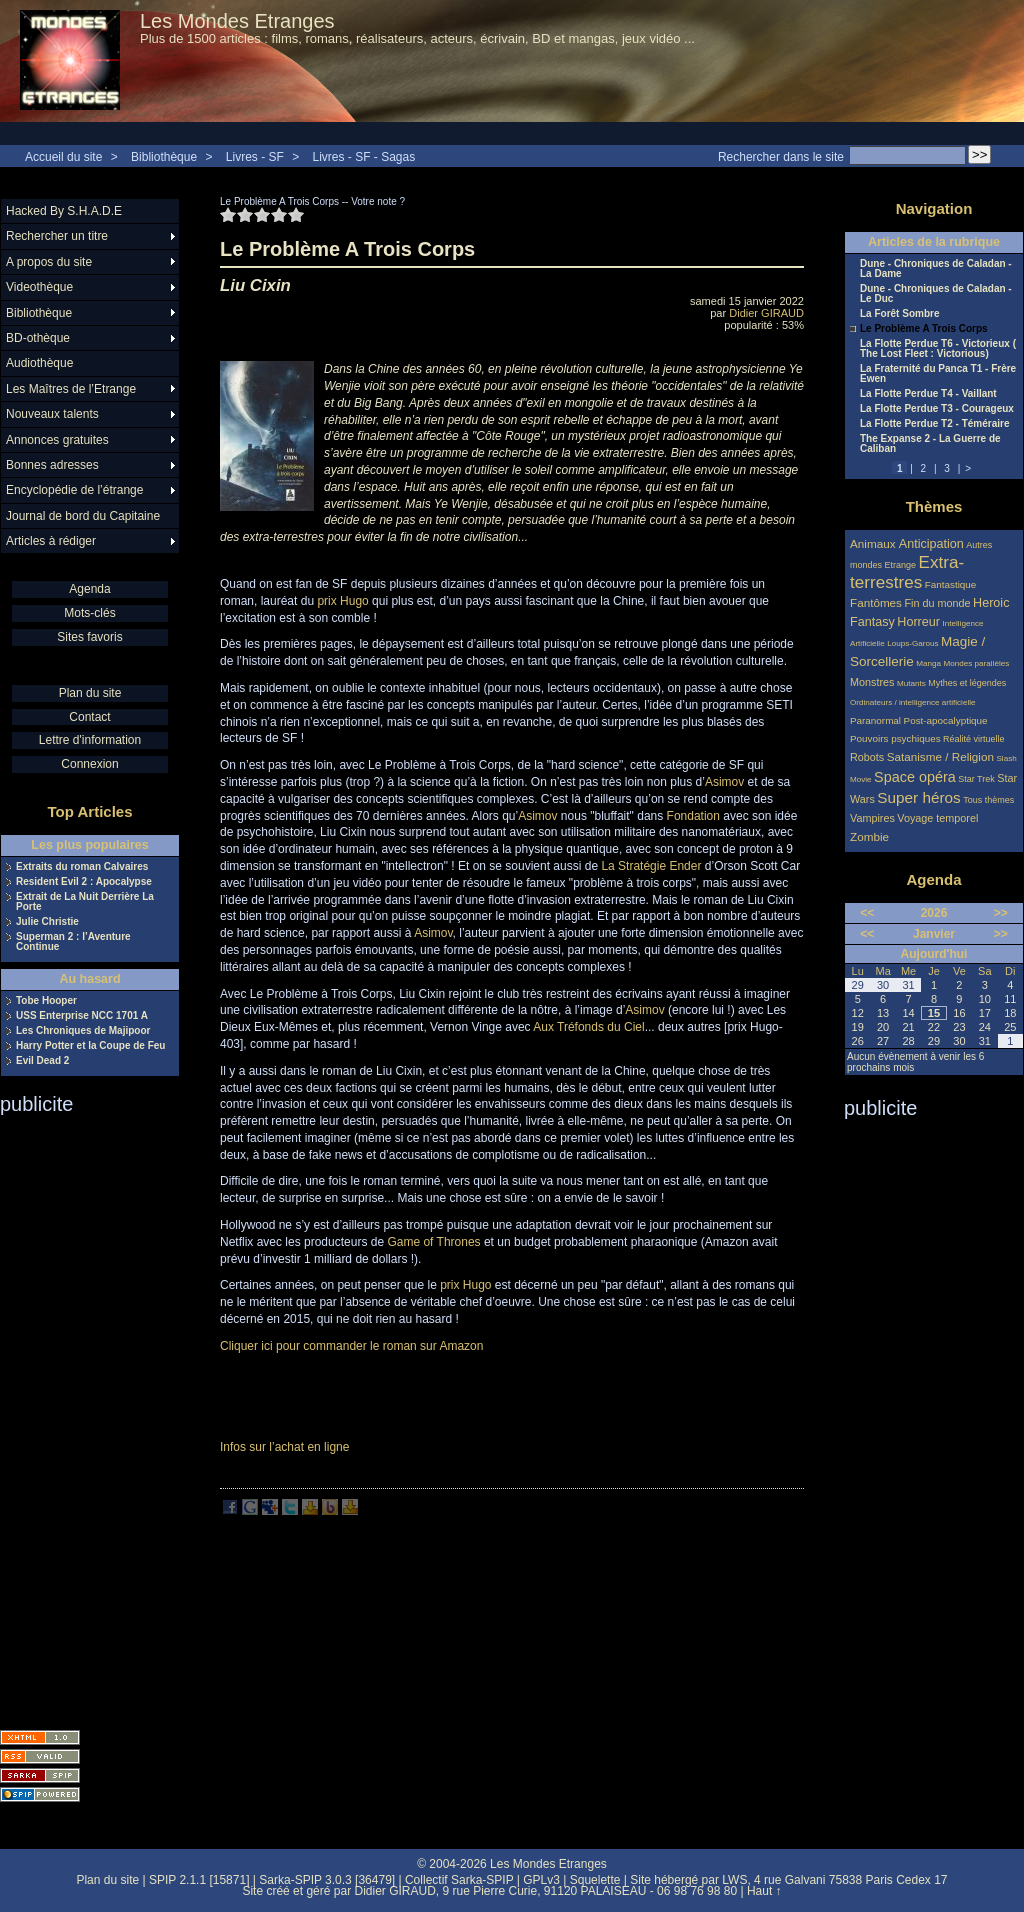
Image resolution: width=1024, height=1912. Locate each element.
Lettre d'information (90, 740)
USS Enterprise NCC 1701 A (82, 1016)
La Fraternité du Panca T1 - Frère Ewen (938, 374)
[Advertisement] (80, 1416)
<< (867, 913)
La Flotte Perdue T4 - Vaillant (928, 394)
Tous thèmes (988, 800)
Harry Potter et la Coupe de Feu (90, 1046)
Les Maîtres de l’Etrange (71, 389)
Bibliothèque (164, 157)
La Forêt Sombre (899, 314)
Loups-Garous (912, 643)
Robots (867, 757)
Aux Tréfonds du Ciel (588, 1027)
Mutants (911, 683)
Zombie (869, 836)
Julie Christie (47, 922)
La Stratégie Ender (651, 866)
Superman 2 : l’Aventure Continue (73, 942)
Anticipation (931, 544)
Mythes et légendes (967, 683)
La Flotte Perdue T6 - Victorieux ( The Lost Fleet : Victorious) (938, 349)
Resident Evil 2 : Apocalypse (84, 882)
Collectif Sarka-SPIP (459, 1880)
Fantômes (876, 602)
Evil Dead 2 (42, 1061)
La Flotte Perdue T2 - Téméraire (935, 424)
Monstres (872, 682)
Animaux (874, 543)
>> (1001, 913)
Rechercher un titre (57, 236)
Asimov (724, 782)
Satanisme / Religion (940, 756)
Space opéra (915, 777)
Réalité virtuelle (974, 739)
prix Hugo (342, 601)
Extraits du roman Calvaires (82, 867)
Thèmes (934, 506)
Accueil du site (63, 157)
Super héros (918, 797)
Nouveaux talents (52, 414)
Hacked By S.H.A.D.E (64, 211)
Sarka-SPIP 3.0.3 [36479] (327, 1880)
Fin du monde (937, 603)
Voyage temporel (937, 818)
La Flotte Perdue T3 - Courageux (937, 409)
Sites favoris (89, 637)
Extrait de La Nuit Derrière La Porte (85, 902)
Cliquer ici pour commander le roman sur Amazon (351, 1346)
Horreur (918, 622)
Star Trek (976, 779)
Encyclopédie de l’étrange (74, 490)
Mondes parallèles (977, 663)
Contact (89, 717)
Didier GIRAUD (766, 313)
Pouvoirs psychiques (895, 738)
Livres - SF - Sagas (364, 157)
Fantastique (951, 584)
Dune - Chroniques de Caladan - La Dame (936, 269)
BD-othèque (38, 338)
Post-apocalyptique (946, 720)
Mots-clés (89, 613)
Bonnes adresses (52, 465)
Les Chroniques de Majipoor (83, 1031)
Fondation (693, 816)
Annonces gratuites (57, 440)
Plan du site (90, 693)
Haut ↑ (764, 1891)
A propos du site (49, 262)
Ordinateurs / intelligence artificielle (913, 702)
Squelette (595, 1880)
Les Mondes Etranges (237, 21)
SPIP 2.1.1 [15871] (199, 1880)
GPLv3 (541, 1880)
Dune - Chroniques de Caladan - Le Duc (936, 294)
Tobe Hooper (46, 1001)
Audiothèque (39, 363)
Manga (928, 663)
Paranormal (875, 720)
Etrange (901, 565)
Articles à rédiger (51, 541)
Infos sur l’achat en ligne (284, 1447)
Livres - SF (256, 157)
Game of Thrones (433, 1242)
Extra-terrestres (907, 572)
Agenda (89, 589)
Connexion (89, 764)
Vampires (872, 818)
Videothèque (39, 287)
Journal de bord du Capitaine (83, 516)
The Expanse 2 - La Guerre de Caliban (930, 444)
